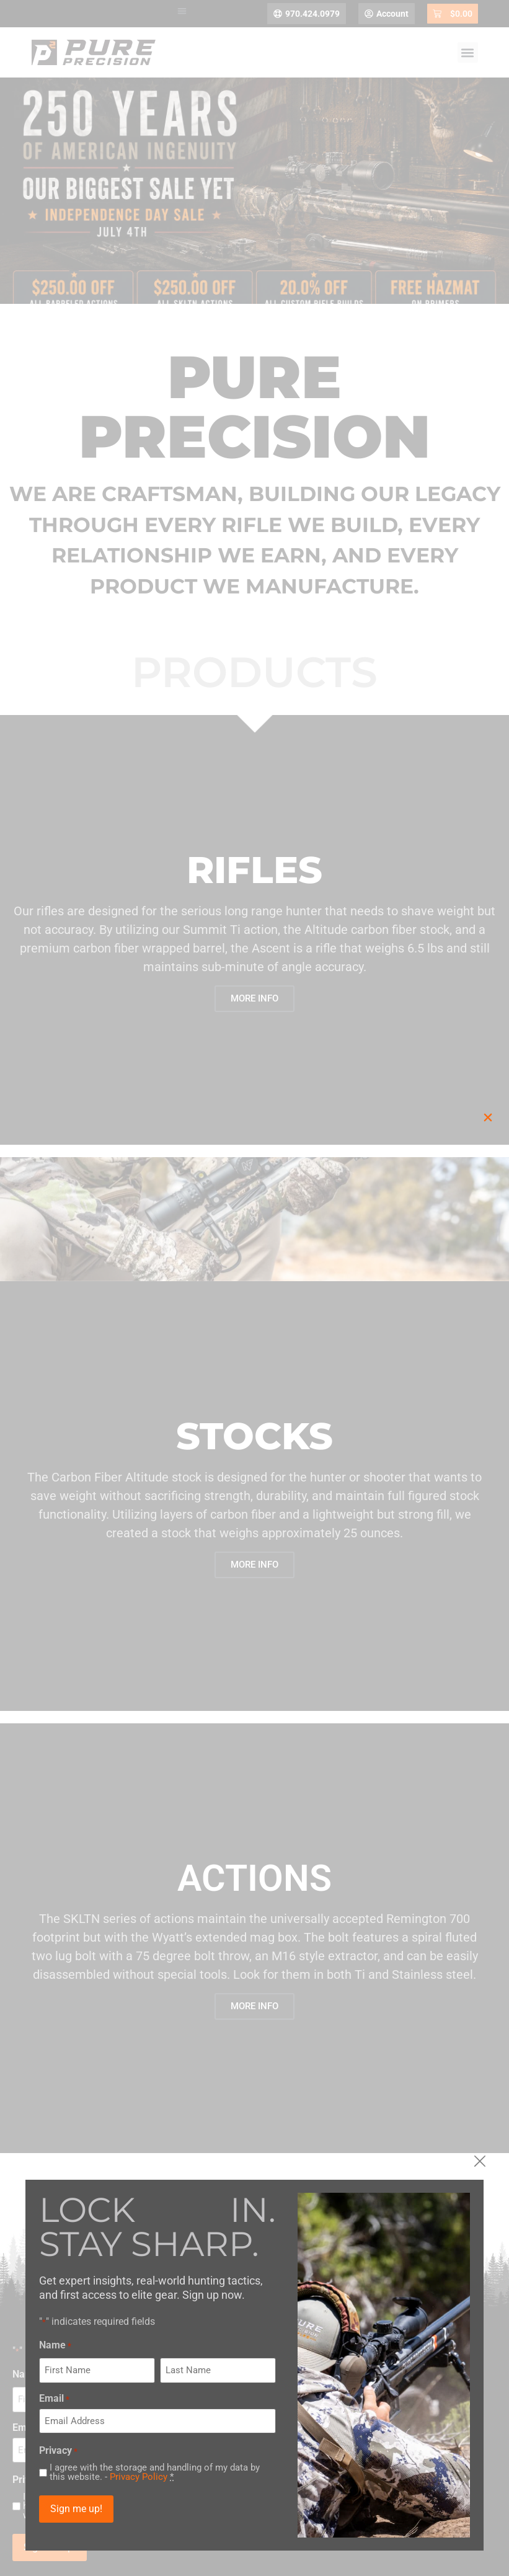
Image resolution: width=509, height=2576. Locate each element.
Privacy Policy (177, 2476)
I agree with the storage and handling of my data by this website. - (193, 2472)
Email (92, 2399)
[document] (254, 1288)
